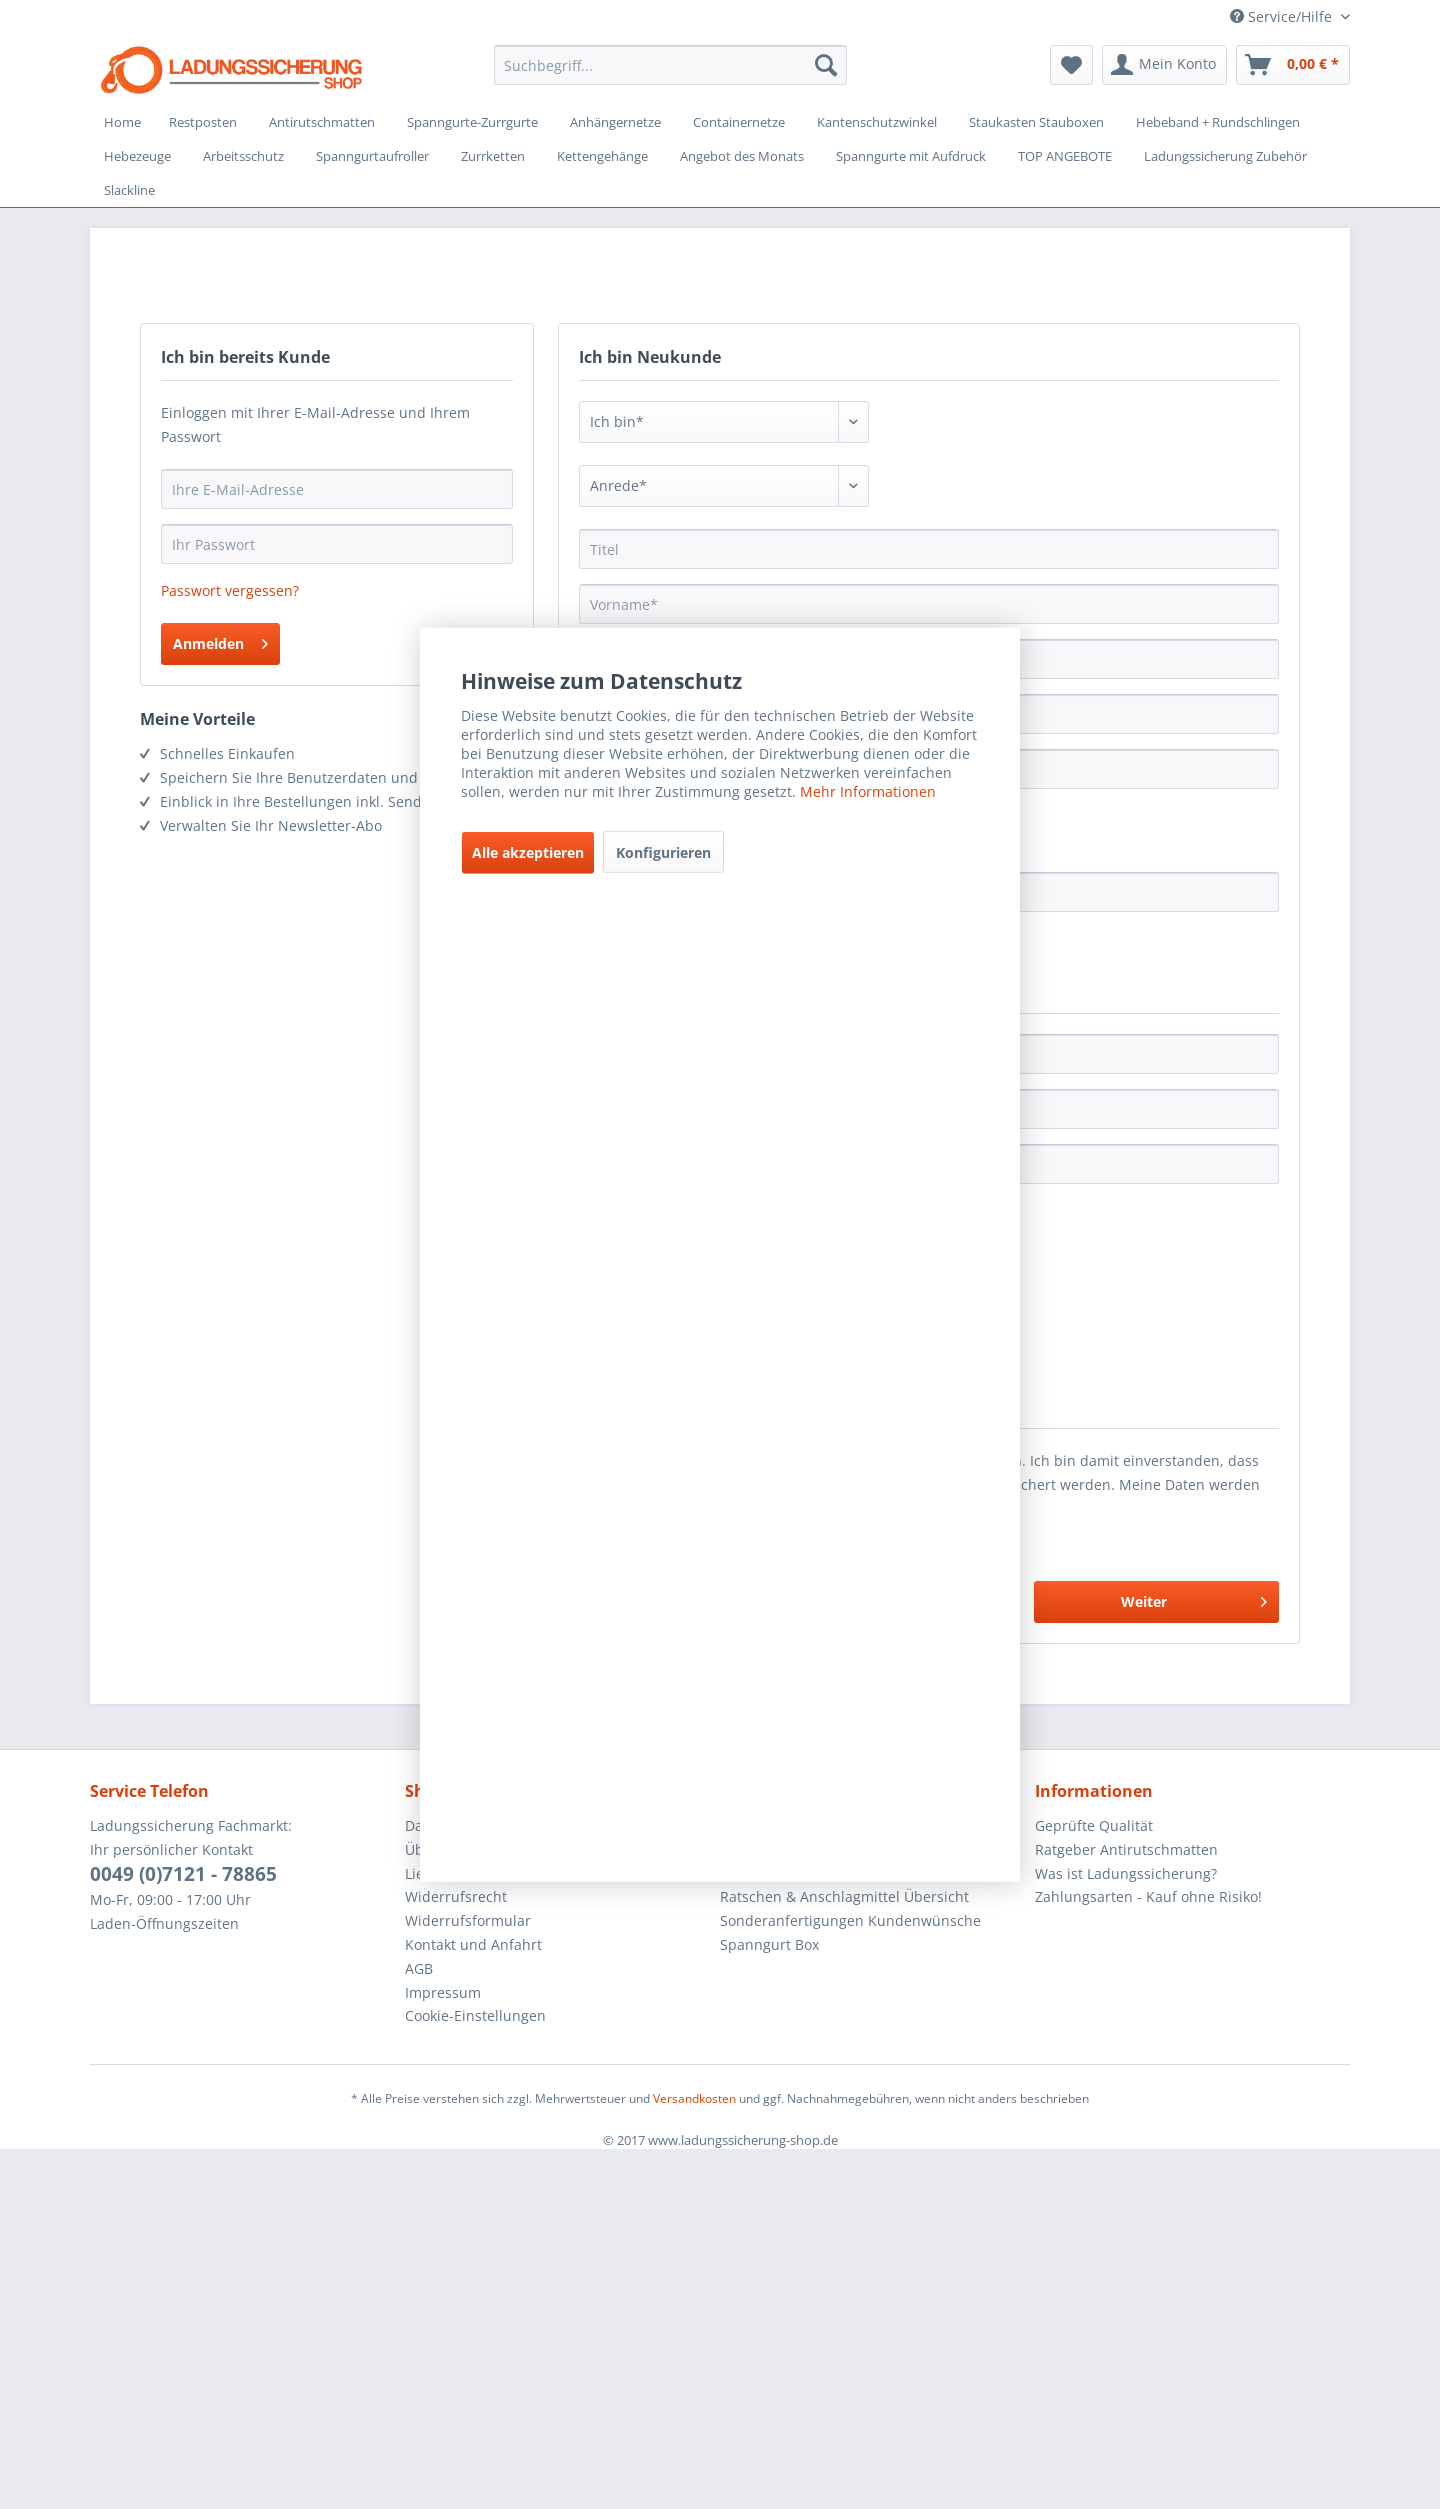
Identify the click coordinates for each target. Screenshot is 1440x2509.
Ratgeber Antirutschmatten (1126, 1849)
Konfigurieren (663, 852)
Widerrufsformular (468, 1920)
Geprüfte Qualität (1094, 1825)
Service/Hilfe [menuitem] (1283, 16)
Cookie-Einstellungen (475, 2015)
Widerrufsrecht (456, 1896)
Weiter (1194, 1598)
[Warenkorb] (1293, 65)
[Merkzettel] (1071, 65)
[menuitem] (670, 65)
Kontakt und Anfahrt (473, 1944)
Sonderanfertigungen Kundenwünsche (850, 1920)
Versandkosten (694, 2098)
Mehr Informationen (868, 791)
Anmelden (220, 640)
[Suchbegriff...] (670, 65)
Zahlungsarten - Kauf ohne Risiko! (1148, 1896)
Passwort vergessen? (230, 590)
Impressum (443, 1992)
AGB (419, 1968)
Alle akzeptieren (528, 852)
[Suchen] (826, 65)
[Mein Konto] (1164, 65)
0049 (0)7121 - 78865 (183, 1874)
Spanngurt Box (769, 1944)
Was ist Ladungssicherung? (1126, 1873)
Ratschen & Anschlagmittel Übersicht (844, 1896)
